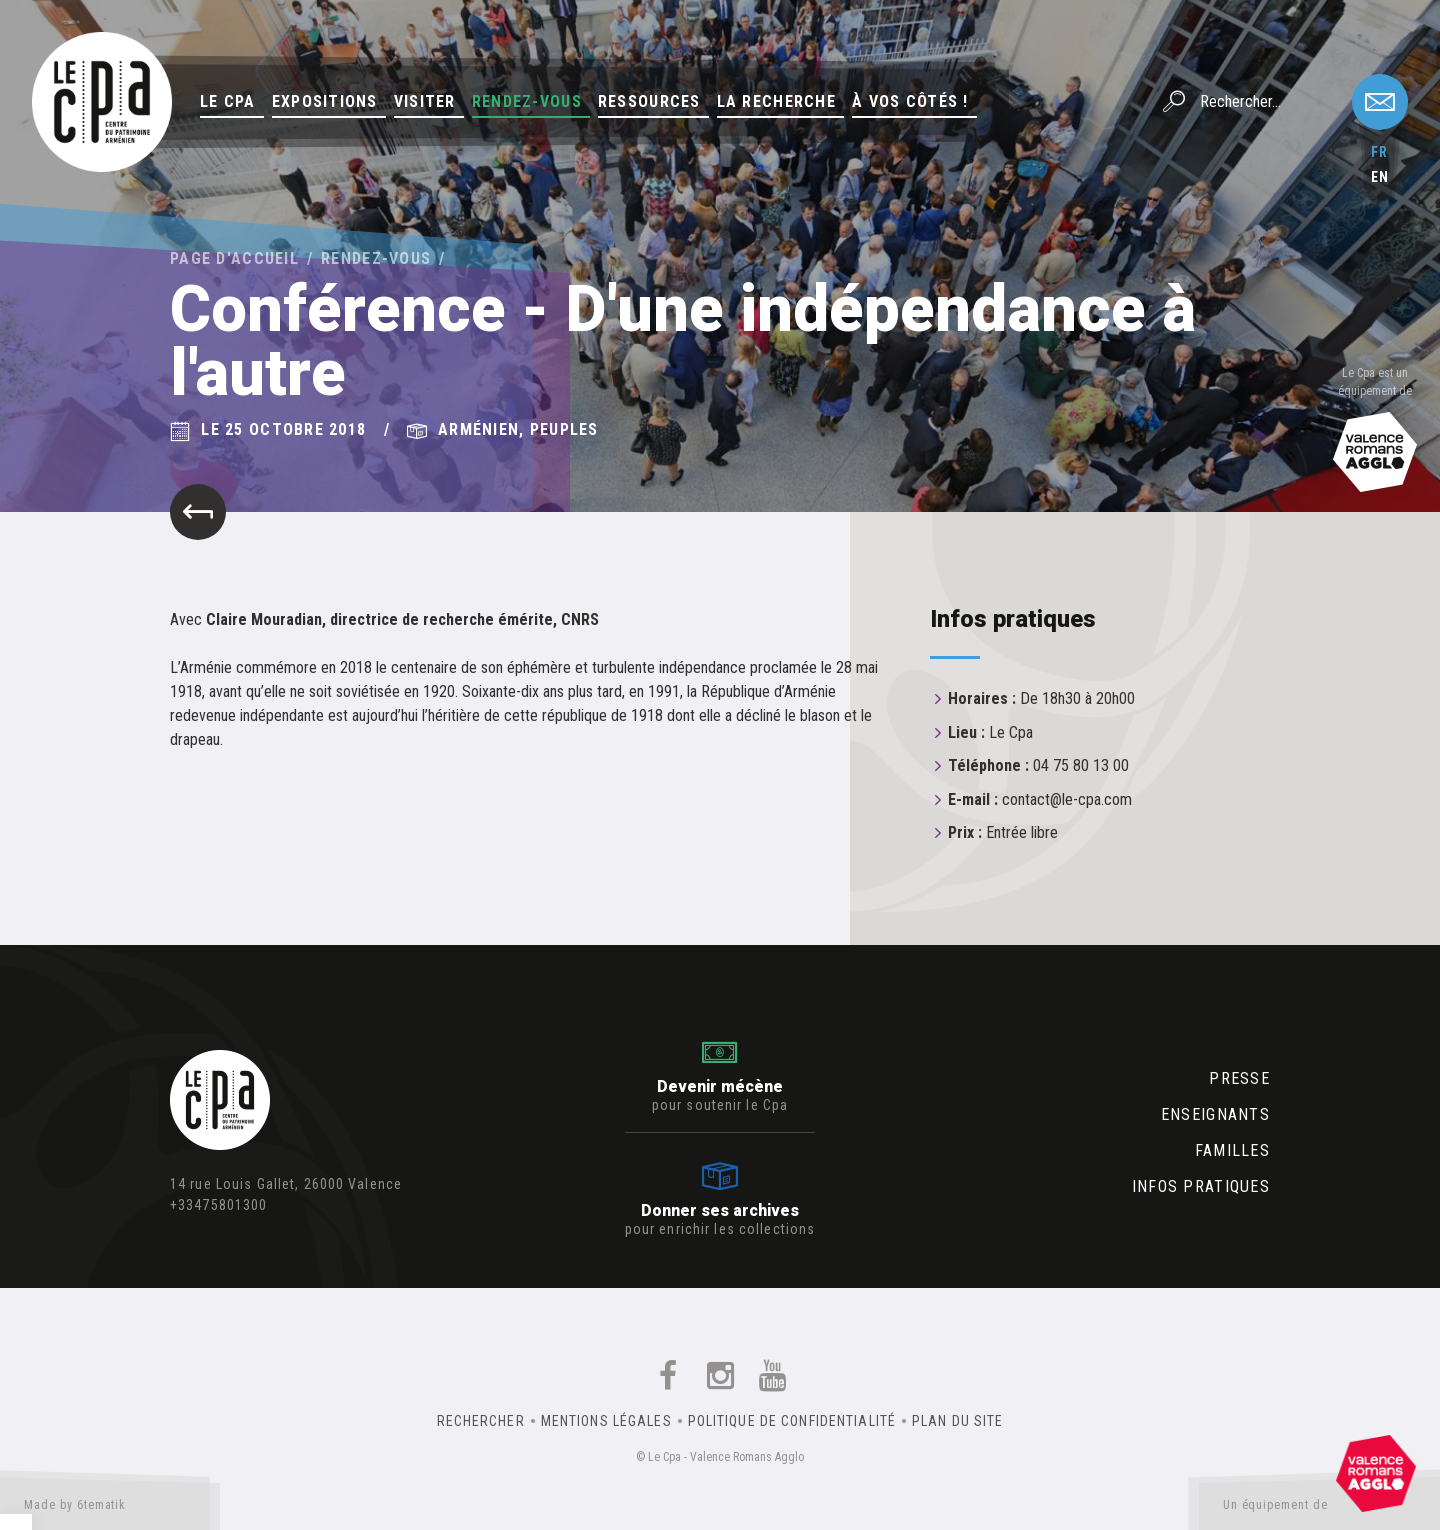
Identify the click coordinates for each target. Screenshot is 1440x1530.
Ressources (649, 101)
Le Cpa (228, 101)
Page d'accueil (234, 258)
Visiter (425, 101)
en (1380, 177)
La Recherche (776, 101)
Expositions (325, 101)
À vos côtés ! (910, 101)
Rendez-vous (527, 101)
